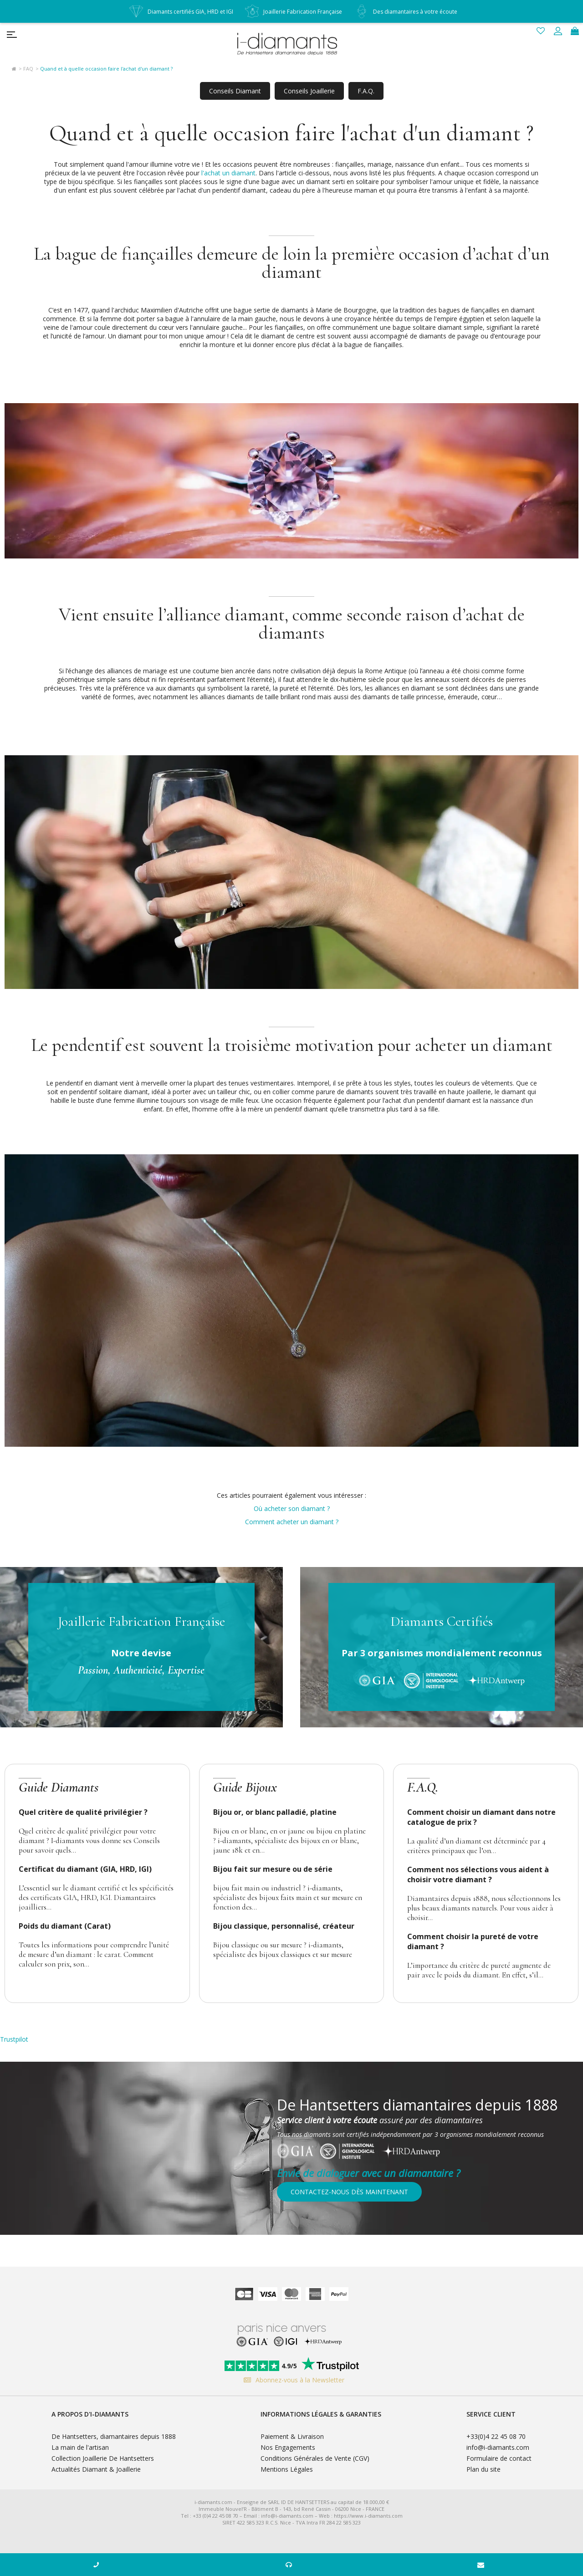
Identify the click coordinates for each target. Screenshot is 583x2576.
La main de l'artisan (80, 2447)
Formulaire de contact (499, 2458)
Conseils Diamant (235, 91)
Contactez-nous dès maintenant (349, 2191)
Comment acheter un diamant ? (291, 1521)
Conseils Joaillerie (309, 91)
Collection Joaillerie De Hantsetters (102, 2458)
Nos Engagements (288, 2447)
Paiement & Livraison (292, 2436)
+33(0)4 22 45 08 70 (496, 2436)
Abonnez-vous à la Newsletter (291, 2380)
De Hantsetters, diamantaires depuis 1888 (113, 2436)
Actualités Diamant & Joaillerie (96, 2469)
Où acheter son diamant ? (292, 1508)
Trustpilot (14, 2039)
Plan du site (483, 2469)
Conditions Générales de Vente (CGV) (315, 2458)
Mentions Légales (287, 2469)
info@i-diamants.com (497, 2447)
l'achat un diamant (228, 173)
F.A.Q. (366, 91)
